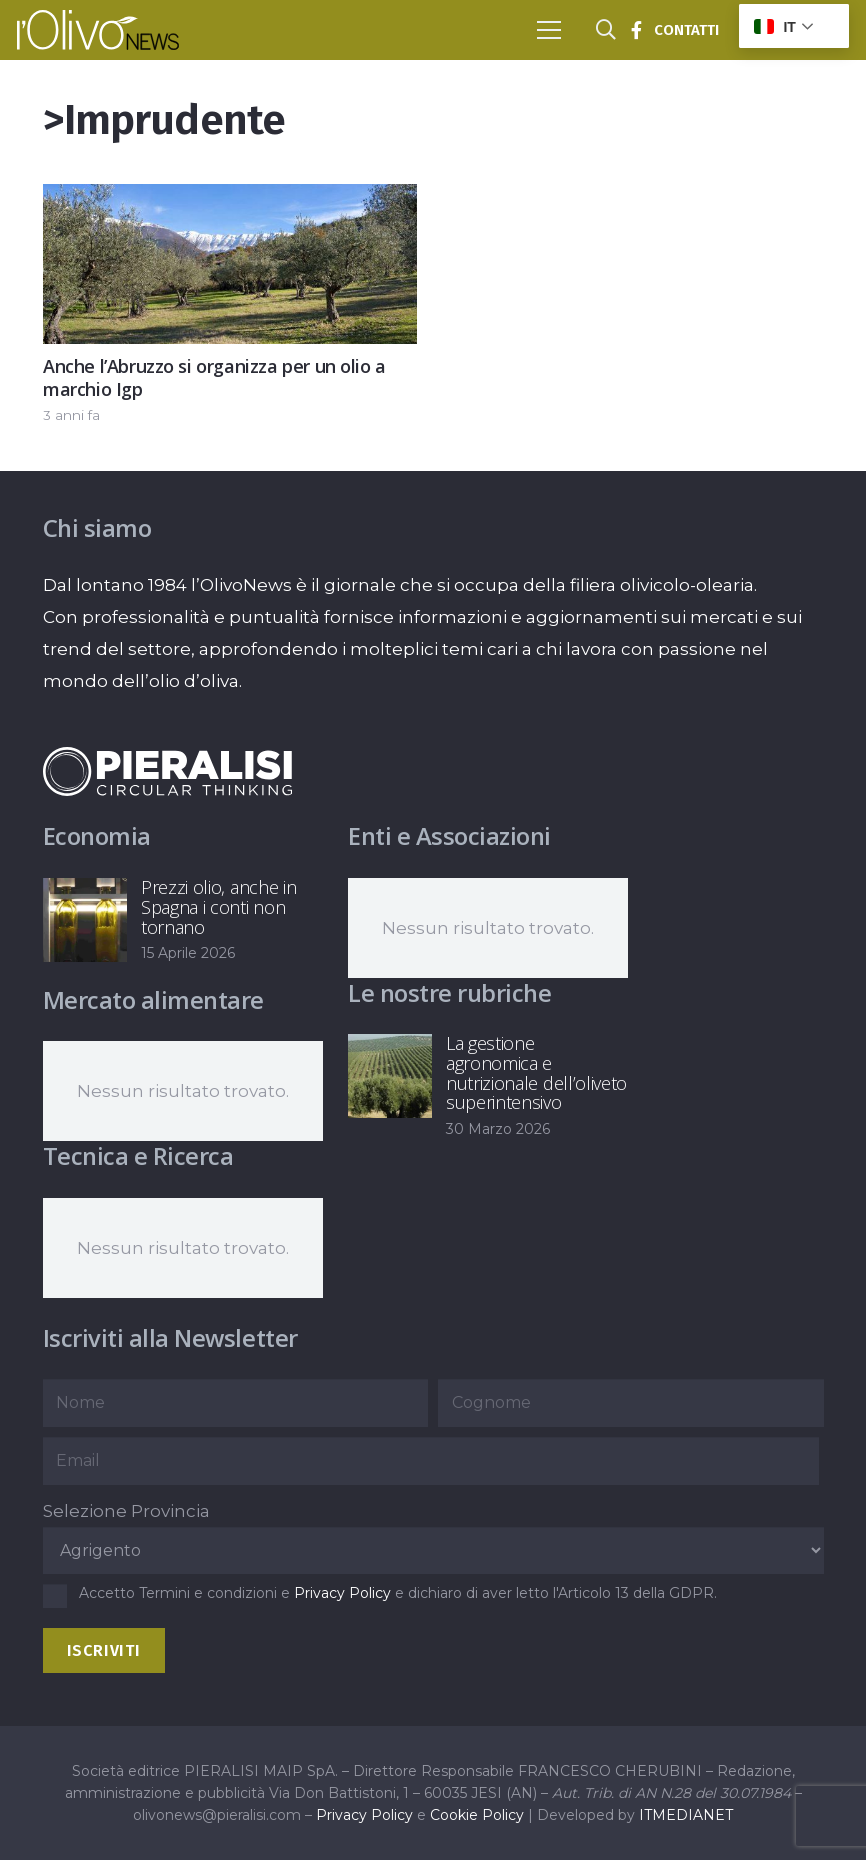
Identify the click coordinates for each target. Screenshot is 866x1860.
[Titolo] (636, 30)
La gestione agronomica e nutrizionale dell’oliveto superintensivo (536, 1072)
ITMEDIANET (686, 1815)
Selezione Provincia (126, 1511)
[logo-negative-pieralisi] (168, 771)
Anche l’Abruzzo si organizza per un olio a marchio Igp (214, 377)
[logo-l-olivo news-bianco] (98, 30)
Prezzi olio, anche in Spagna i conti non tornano (218, 907)
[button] (548, 30)
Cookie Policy (477, 1815)
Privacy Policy (342, 1593)
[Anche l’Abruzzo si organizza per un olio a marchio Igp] (230, 200)
